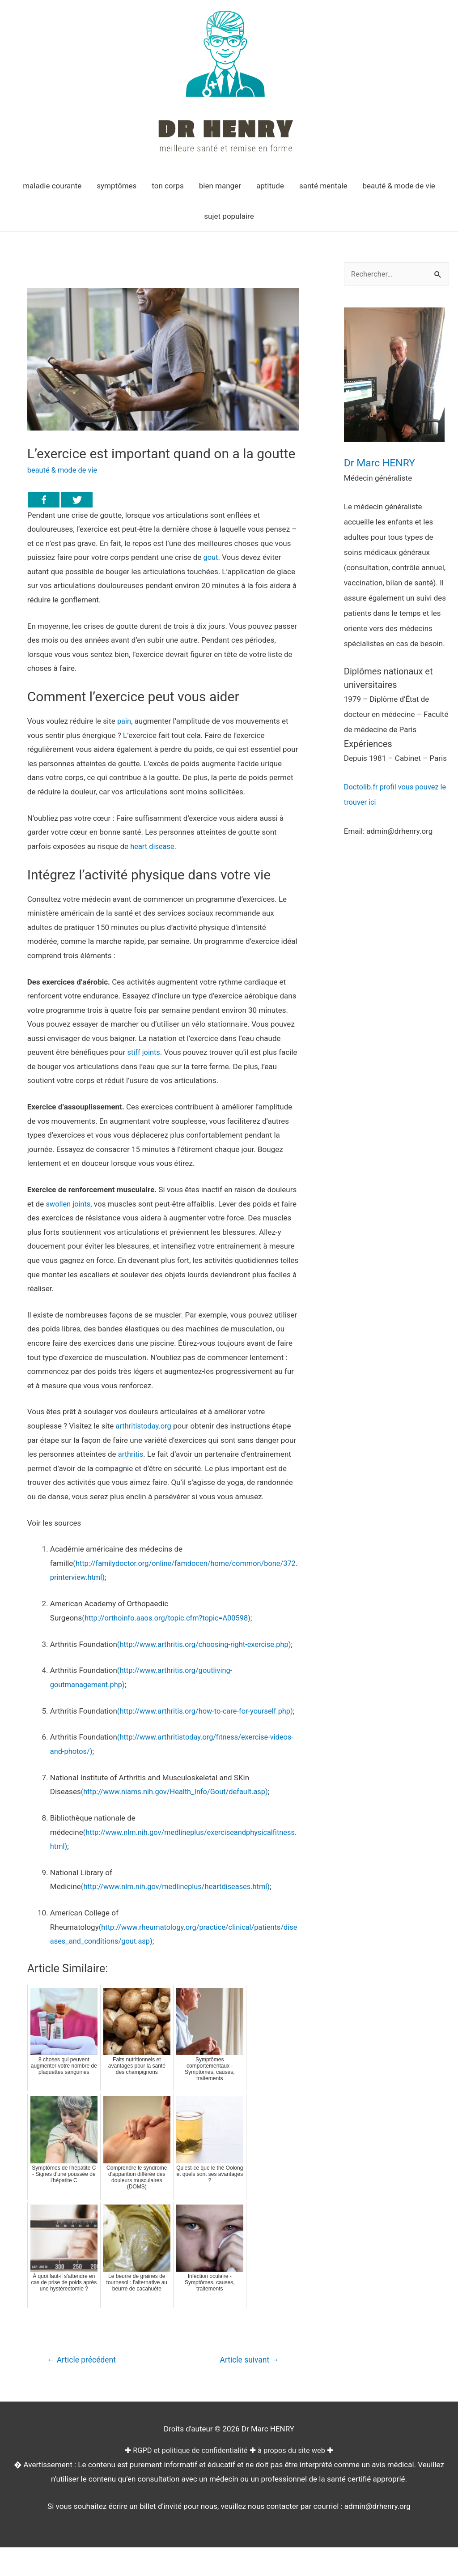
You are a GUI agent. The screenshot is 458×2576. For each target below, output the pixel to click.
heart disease (153, 846)
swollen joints (69, 1203)
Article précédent (83, 2388)
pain (124, 721)
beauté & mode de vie (63, 469)
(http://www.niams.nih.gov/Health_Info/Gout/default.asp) (178, 1819)
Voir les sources (54, 1522)
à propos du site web (294, 2479)
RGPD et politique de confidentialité (188, 2479)
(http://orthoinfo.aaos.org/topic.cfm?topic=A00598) (169, 1617)
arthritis (131, 1454)
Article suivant (248, 2388)
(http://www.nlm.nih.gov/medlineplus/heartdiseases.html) (179, 1914)
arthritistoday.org (145, 1425)
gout (211, 557)
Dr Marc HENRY (383, 462)
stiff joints (144, 1052)
